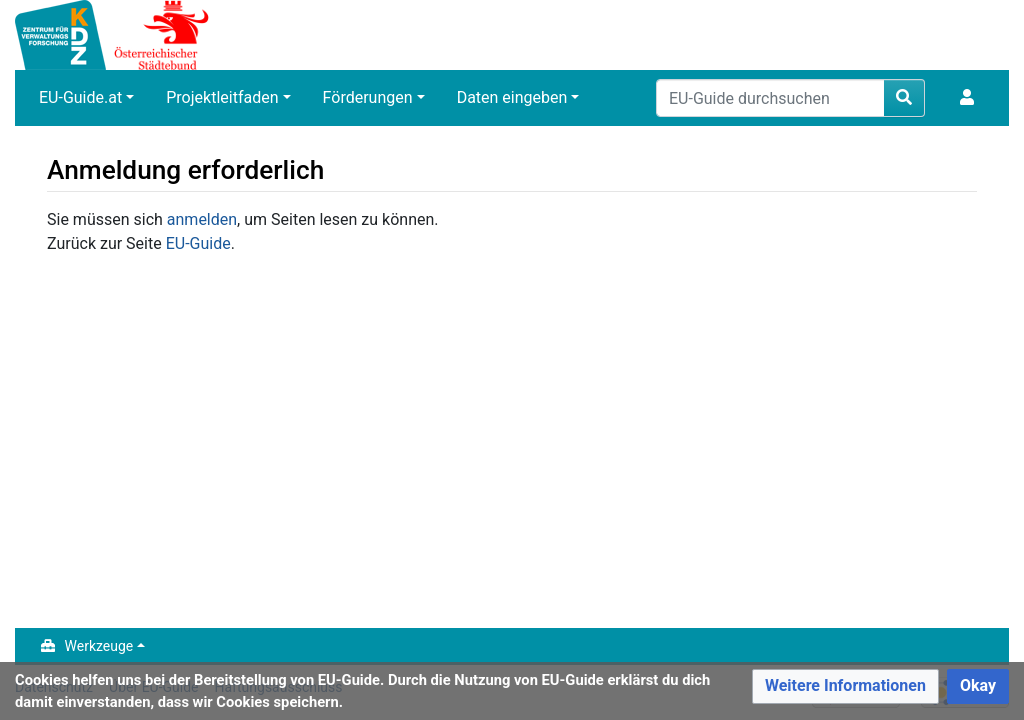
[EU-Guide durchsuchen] (770, 98)
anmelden (202, 219)
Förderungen (368, 97)
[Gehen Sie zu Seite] (904, 98)
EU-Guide (198, 243)
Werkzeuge (99, 646)
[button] (845, 686)
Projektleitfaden (222, 97)
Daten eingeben (512, 97)
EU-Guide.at (80, 97)
